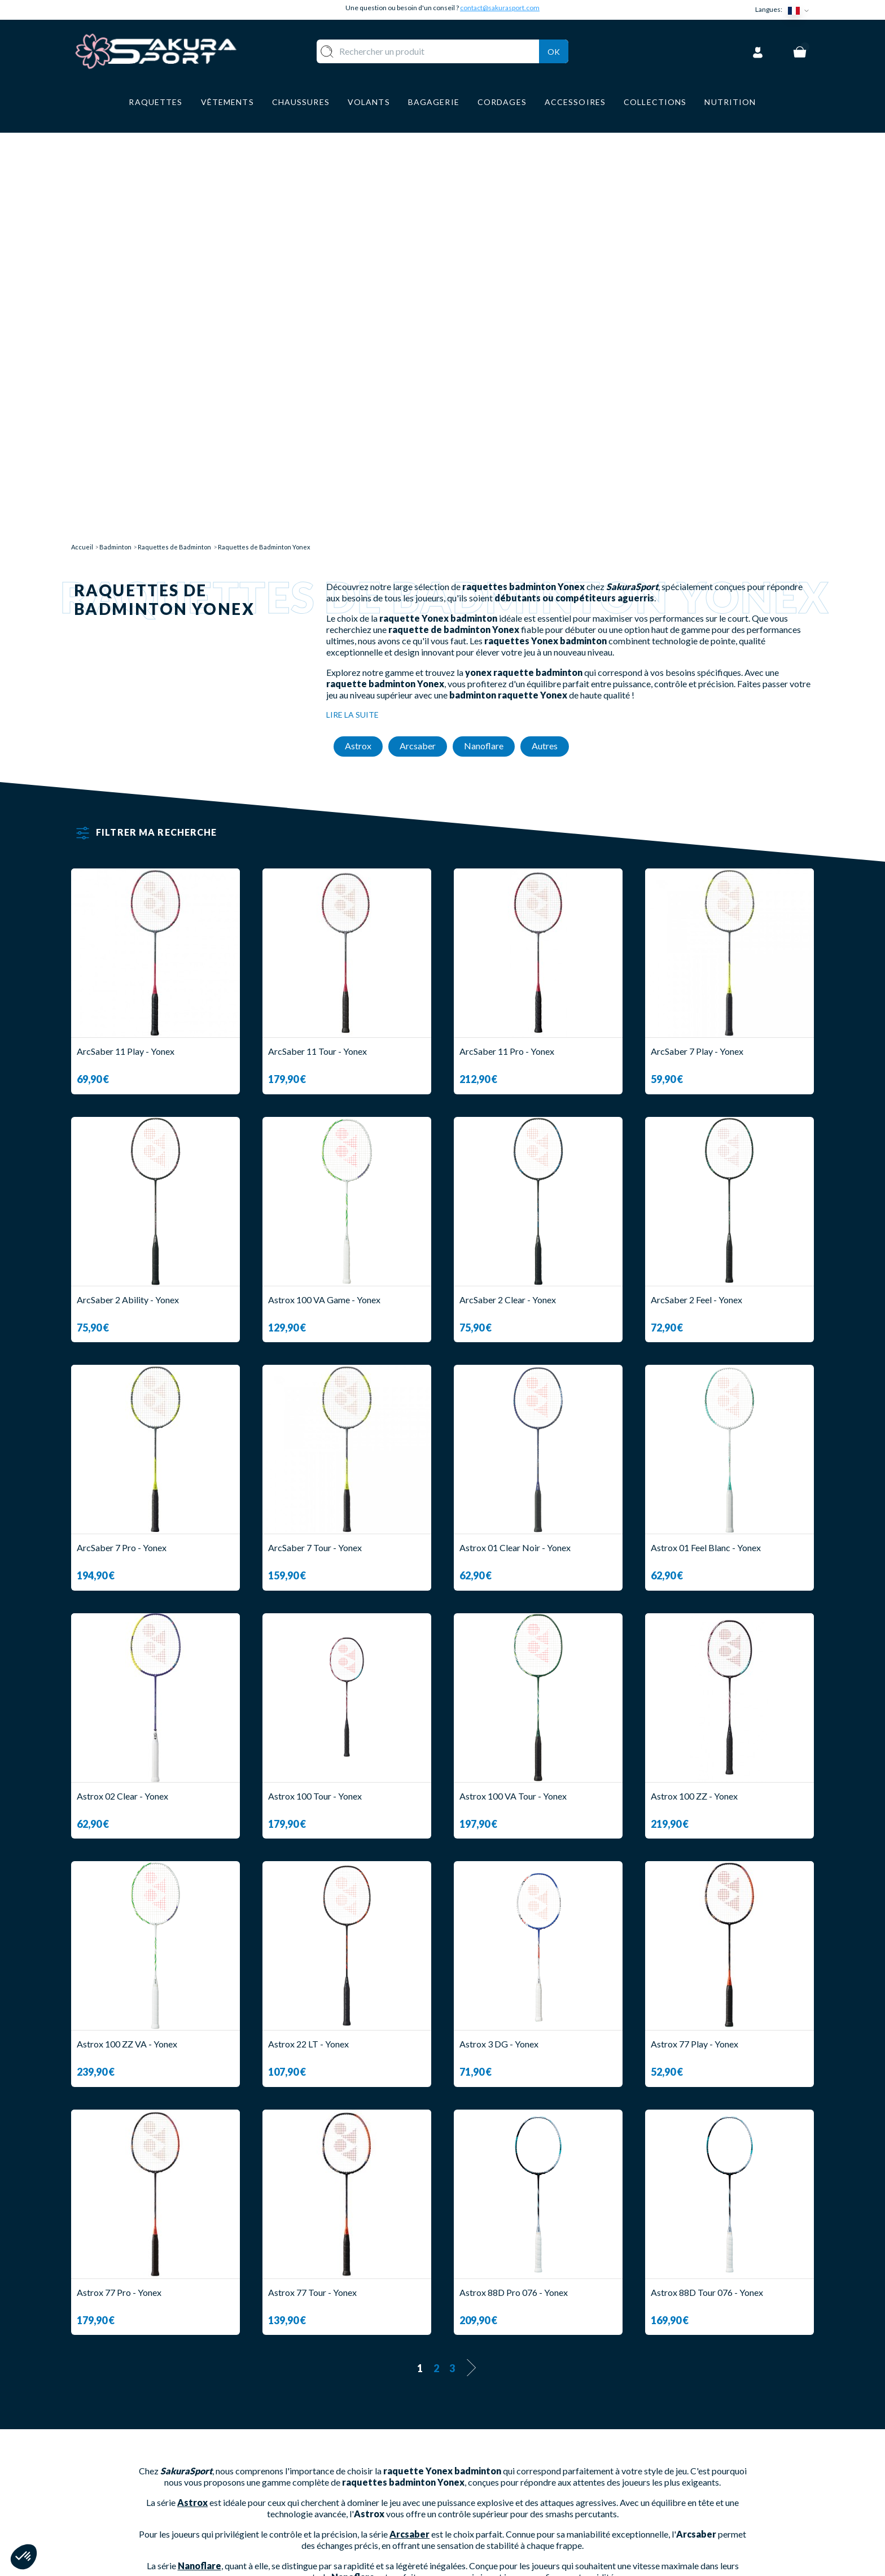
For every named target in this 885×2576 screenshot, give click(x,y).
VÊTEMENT (332, 2459)
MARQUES (329, 2526)
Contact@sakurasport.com (123, 2500)
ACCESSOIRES (338, 2509)
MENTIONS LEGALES (497, 2493)
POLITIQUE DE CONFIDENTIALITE (527, 2509)
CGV (463, 2476)
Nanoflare (199, 2154)
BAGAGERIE (333, 2493)
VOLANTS (329, 2442)
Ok (553, 50)
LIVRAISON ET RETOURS (506, 2442)
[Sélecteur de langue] (801, 10)
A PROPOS (477, 2426)
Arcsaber (409, 2122)
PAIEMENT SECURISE (499, 2459)
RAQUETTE (332, 2426)
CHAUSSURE (334, 2476)
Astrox (192, 2090)
